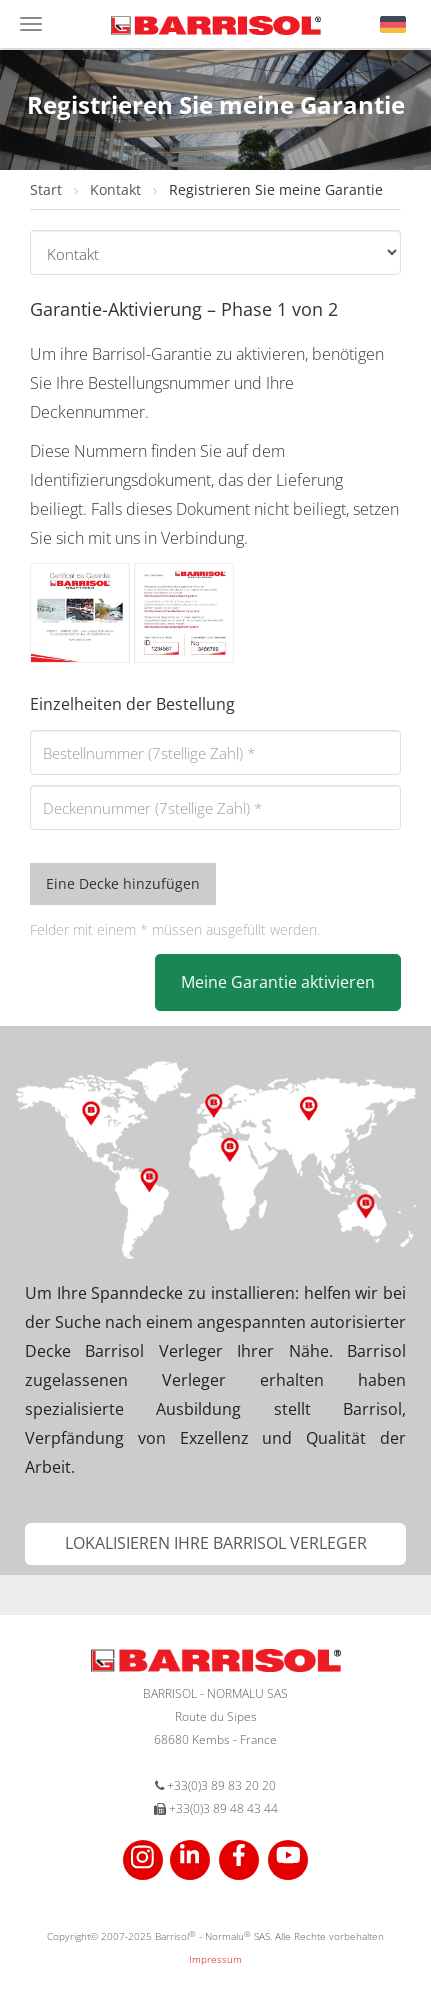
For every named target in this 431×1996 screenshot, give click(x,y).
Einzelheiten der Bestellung (132, 704)
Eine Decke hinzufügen (123, 883)
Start (48, 189)
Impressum (215, 1959)
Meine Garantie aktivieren (278, 982)
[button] (393, 24)
